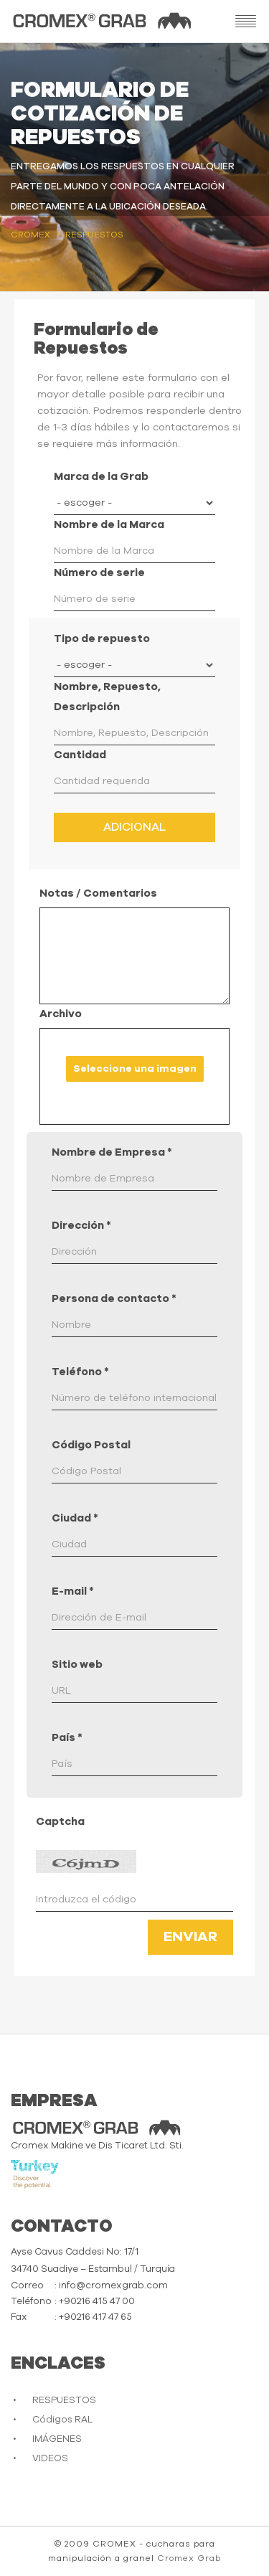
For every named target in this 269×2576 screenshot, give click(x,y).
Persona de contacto (114, 1298)
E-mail (73, 1591)
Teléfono (80, 1372)
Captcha (60, 1821)
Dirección (81, 1225)
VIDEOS (50, 2458)
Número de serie (99, 572)
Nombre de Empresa (112, 1152)
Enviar (190, 1937)
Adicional (134, 827)
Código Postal (91, 1445)
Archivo (60, 1014)
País (67, 1737)
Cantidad (80, 755)
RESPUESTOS (64, 2400)
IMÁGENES (57, 2439)
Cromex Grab (189, 2558)
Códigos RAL (62, 2420)
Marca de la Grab (101, 476)
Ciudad (75, 1518)
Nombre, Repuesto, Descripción (107, 696)
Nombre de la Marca (109, 524)
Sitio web (77, 1664)
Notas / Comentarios (98, 893)
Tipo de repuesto (102, 638)
